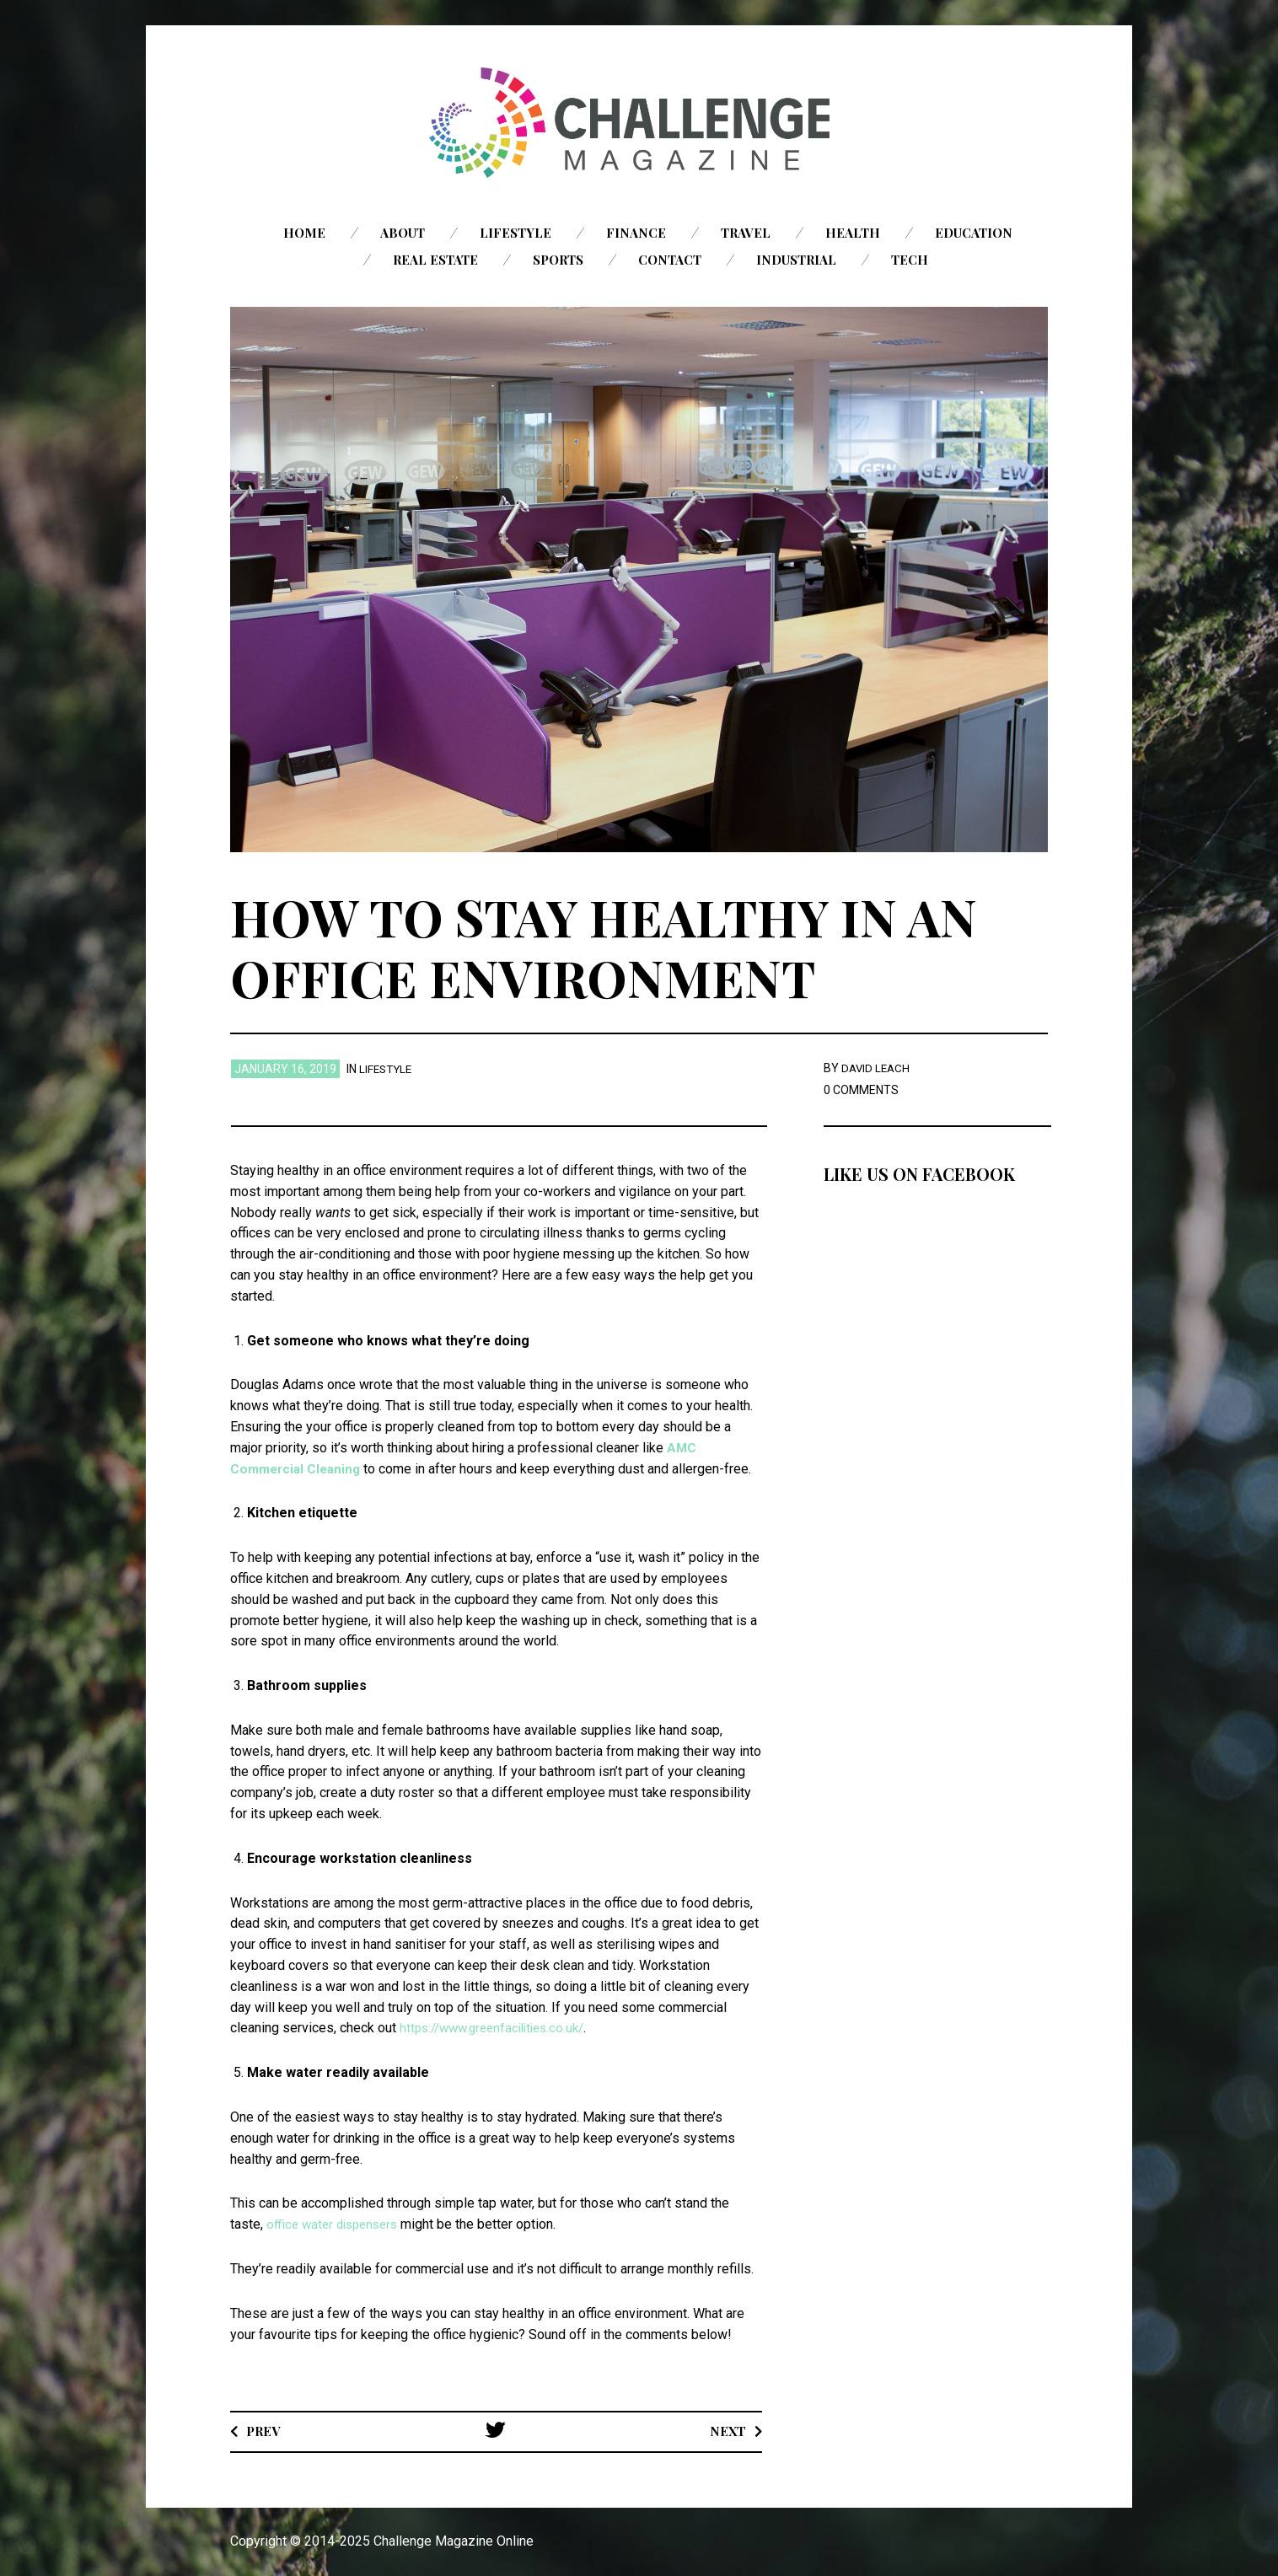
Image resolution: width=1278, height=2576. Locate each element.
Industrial (796, 259)
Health (852, 232)
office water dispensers (336, 2224)
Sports (558, 259)
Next (726, 2430)
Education (973, 232)
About (402, 232)
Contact (669, 259)
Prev (265, 2430)
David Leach (877, 1068)
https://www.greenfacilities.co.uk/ (499, 2028)
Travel (746, 232)
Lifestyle (515, 232)
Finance (636, 232)
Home (304, 232)
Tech (909, 259)
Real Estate (435, 259)
